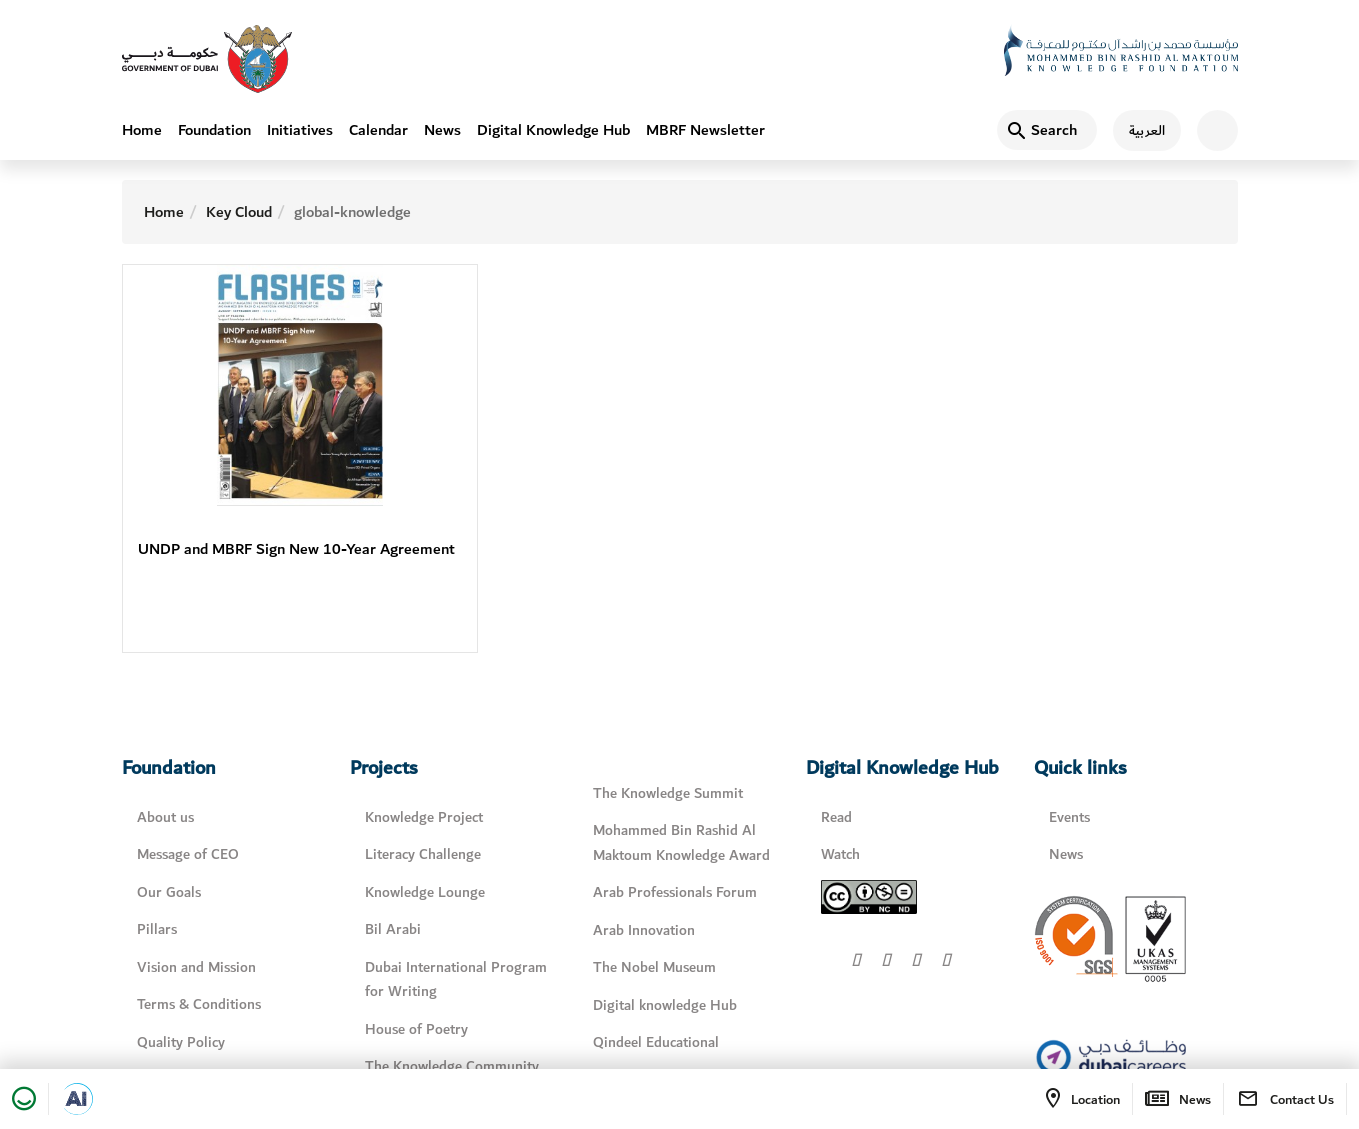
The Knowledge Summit (668, 793)
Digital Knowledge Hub (553, 130)
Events (1069, 817)
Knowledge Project (424, 817)
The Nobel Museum (654, 967)
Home (142, 130)
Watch (840, 854)
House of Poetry (416, 1029)
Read (836, 817)
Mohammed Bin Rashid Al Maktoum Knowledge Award (681, 843)
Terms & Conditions (199, 1004)
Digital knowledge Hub (665, 1005)
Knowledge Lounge (425, 892)
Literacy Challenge (423, 854)
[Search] (1047, 130)
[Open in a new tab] (77, 1099)
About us (165, 817)
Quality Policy (181, 1042)
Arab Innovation (644, 930)
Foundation (214, 130)
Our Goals (169, 892)
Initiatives (300, 130)
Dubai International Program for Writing (456, 980)
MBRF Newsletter (705, 130)
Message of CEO (188, 854)
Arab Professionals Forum (675, 892)
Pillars (157, 929)
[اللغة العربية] (1139, 130)
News (442, 130)
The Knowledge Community (452, 1066)
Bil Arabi (393, 929)
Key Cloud (239, 212)
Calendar (378, 130)
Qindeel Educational (656, 1042)
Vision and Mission (196, 967)
